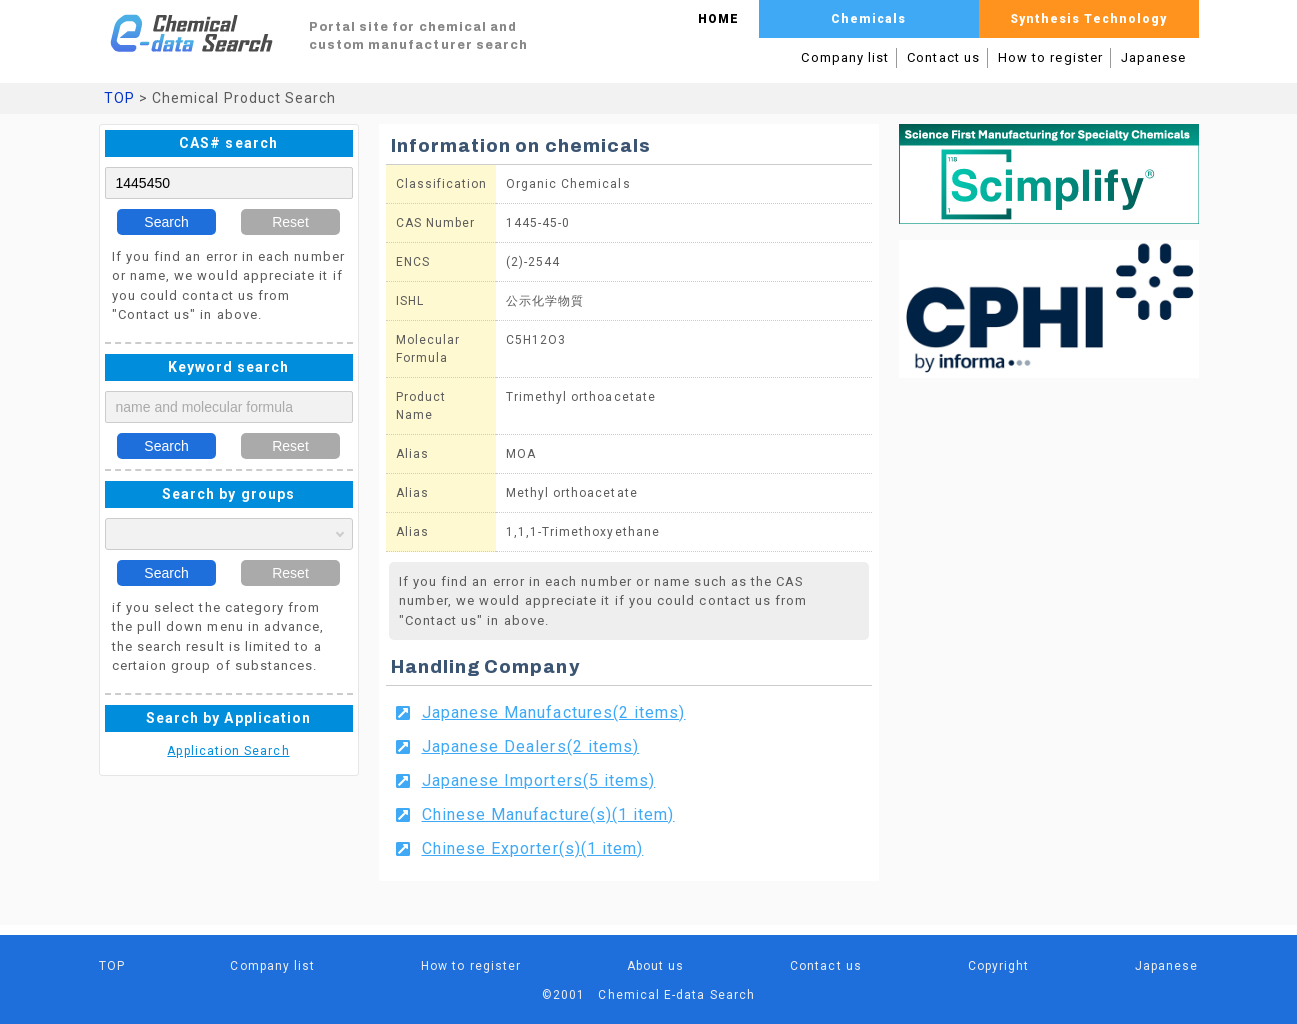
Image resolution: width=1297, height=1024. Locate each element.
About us (656, 966)
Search (166, 222)
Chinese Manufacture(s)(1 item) (548, 814)
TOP (119, 98)
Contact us (943, 57)
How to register (1050, 57)
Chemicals (869, 19)
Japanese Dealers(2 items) (531, 746)
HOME (718, 19)
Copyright (999, 966)
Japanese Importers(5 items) (539, 780)
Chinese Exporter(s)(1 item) (533, 848)
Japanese (1154, 57)
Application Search (228, 751)
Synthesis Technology (1088, 19)
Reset (290, 222)
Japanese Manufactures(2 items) (554, 712)
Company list (845, 57)
